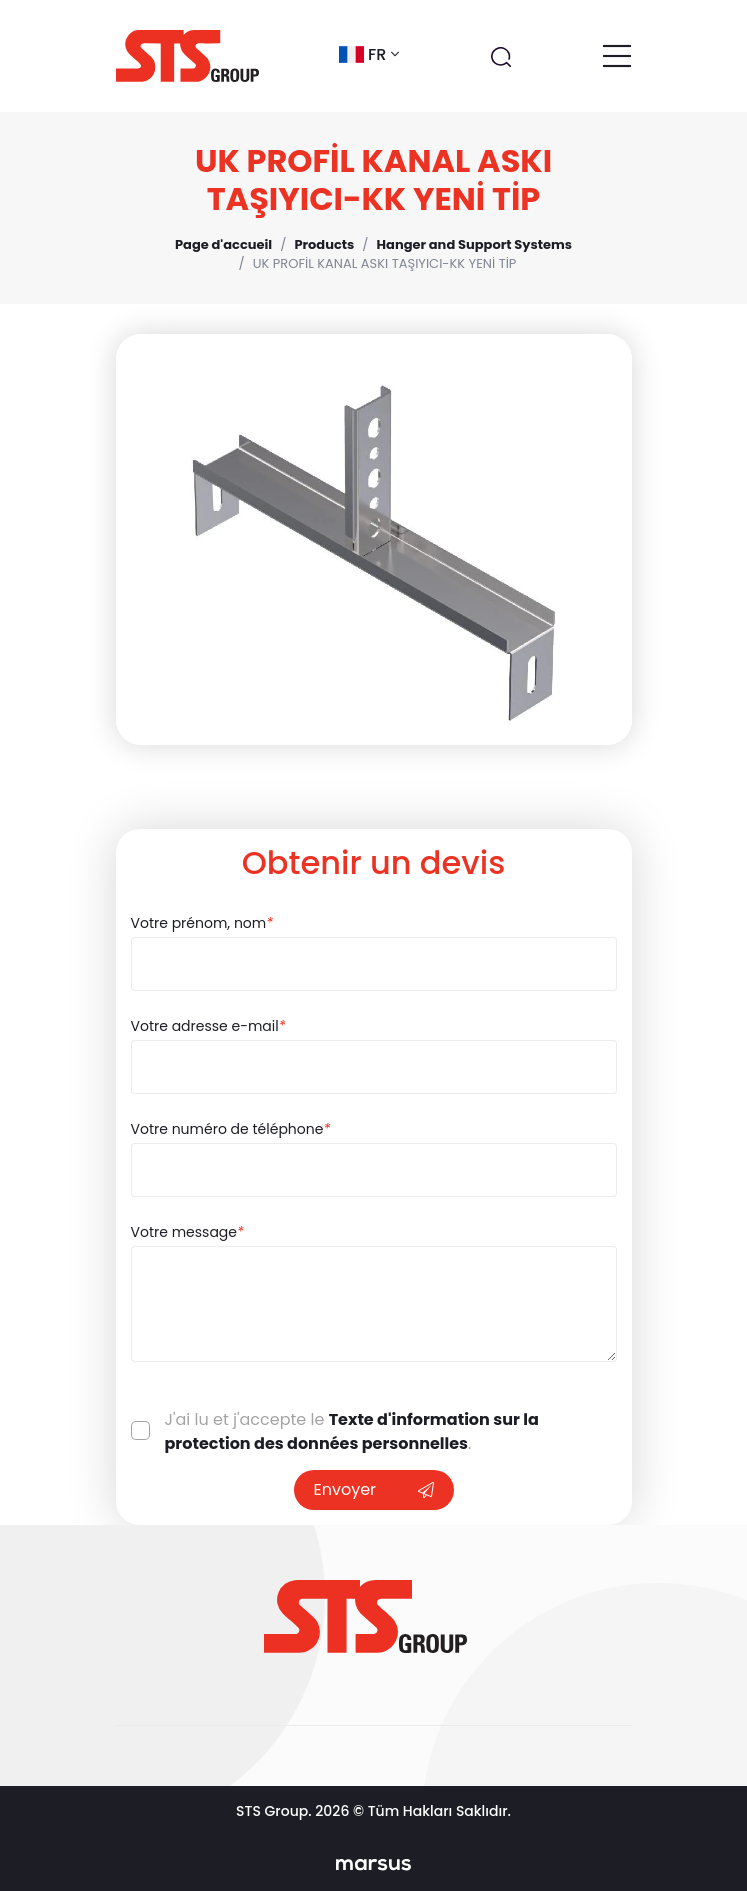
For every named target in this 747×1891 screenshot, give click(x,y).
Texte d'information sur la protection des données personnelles (352, 1431)
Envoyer (374, 1489)
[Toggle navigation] (617, 56)
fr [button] (369, 54)
